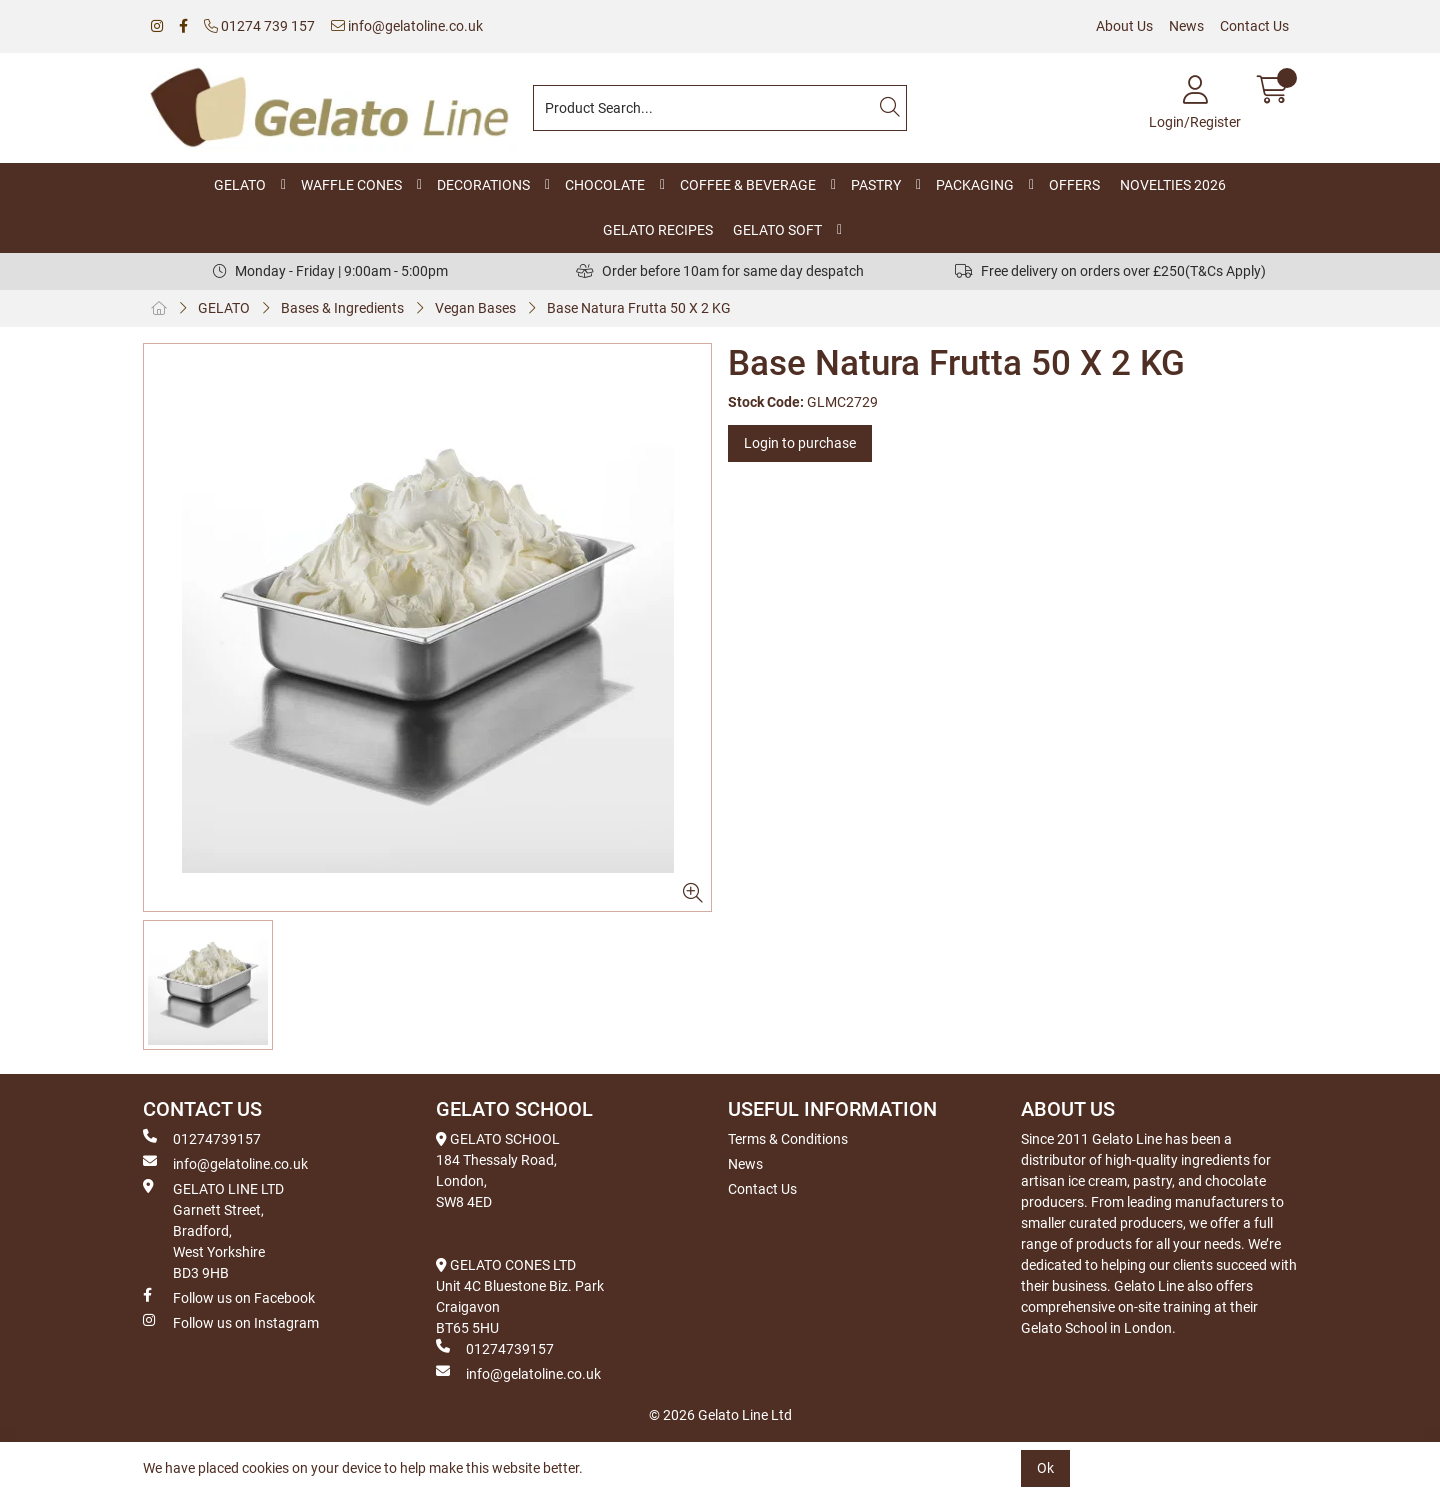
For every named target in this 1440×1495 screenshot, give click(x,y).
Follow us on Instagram (231, 1322)
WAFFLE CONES (351, 185)
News (1186, 26)
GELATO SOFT (777, 230)
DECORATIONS (483, 185)
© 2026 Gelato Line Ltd (720, 1415)
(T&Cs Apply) (1225, 271)
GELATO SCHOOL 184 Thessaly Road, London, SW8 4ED (498, 1170)
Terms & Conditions (788, 1139)
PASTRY (876, 185)
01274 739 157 (259, 26)
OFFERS (1074, 185)
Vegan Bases (475, 308)
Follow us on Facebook (229, 1297)
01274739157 (202, 1138)
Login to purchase (800, 443)
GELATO (240, 185)
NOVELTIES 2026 (1173, 185)
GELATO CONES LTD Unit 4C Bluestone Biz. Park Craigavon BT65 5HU (520, 1296)
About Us (1124, 26)
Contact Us (1254, 26)
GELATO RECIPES (658, 230)
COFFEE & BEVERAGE (748, 185)
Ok (1045, 1468)
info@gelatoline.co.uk (407, 26)
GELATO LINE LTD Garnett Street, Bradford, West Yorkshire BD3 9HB (213, 1230)
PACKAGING (975, 185)
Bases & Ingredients (342, 308)
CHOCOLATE (605, 185)
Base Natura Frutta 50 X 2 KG (639, 308)
